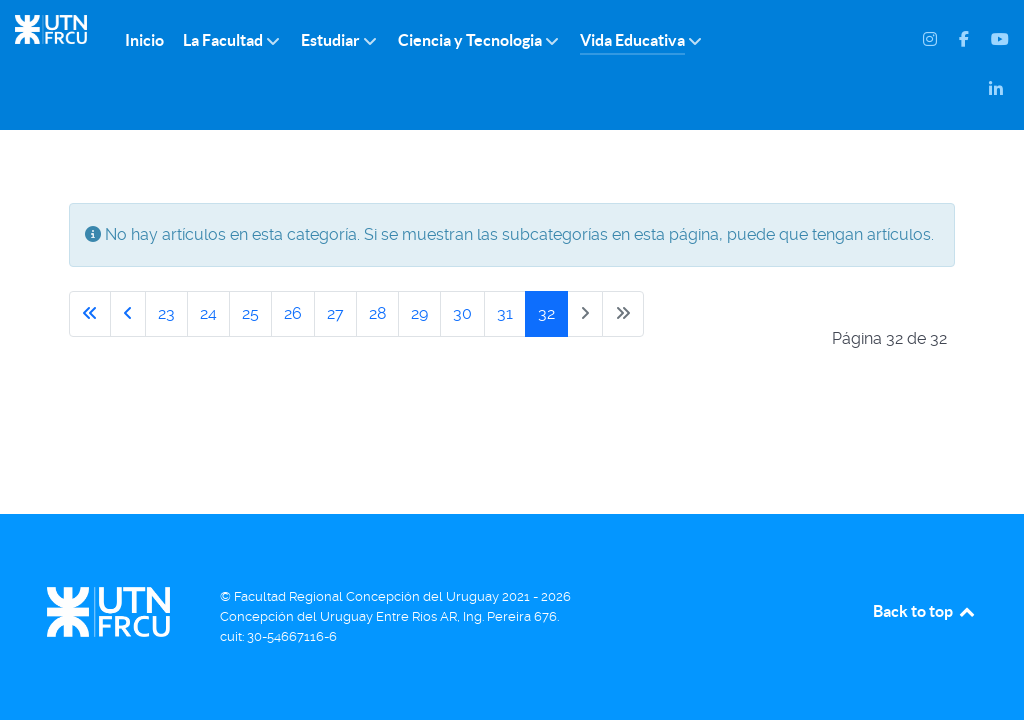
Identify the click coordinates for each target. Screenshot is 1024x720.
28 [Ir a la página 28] (377, 313)
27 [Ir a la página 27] (335, 313)
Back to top (925, 611)
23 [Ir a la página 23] (166, 313)
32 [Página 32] (546, 313)
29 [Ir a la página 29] (419, 313)
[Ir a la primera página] (90, 314)
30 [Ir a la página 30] (462, 313)
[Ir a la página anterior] (128, 314)
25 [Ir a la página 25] (250, 313)
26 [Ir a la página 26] (293, 313)
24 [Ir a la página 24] (208, 313)
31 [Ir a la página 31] (505, 313)
